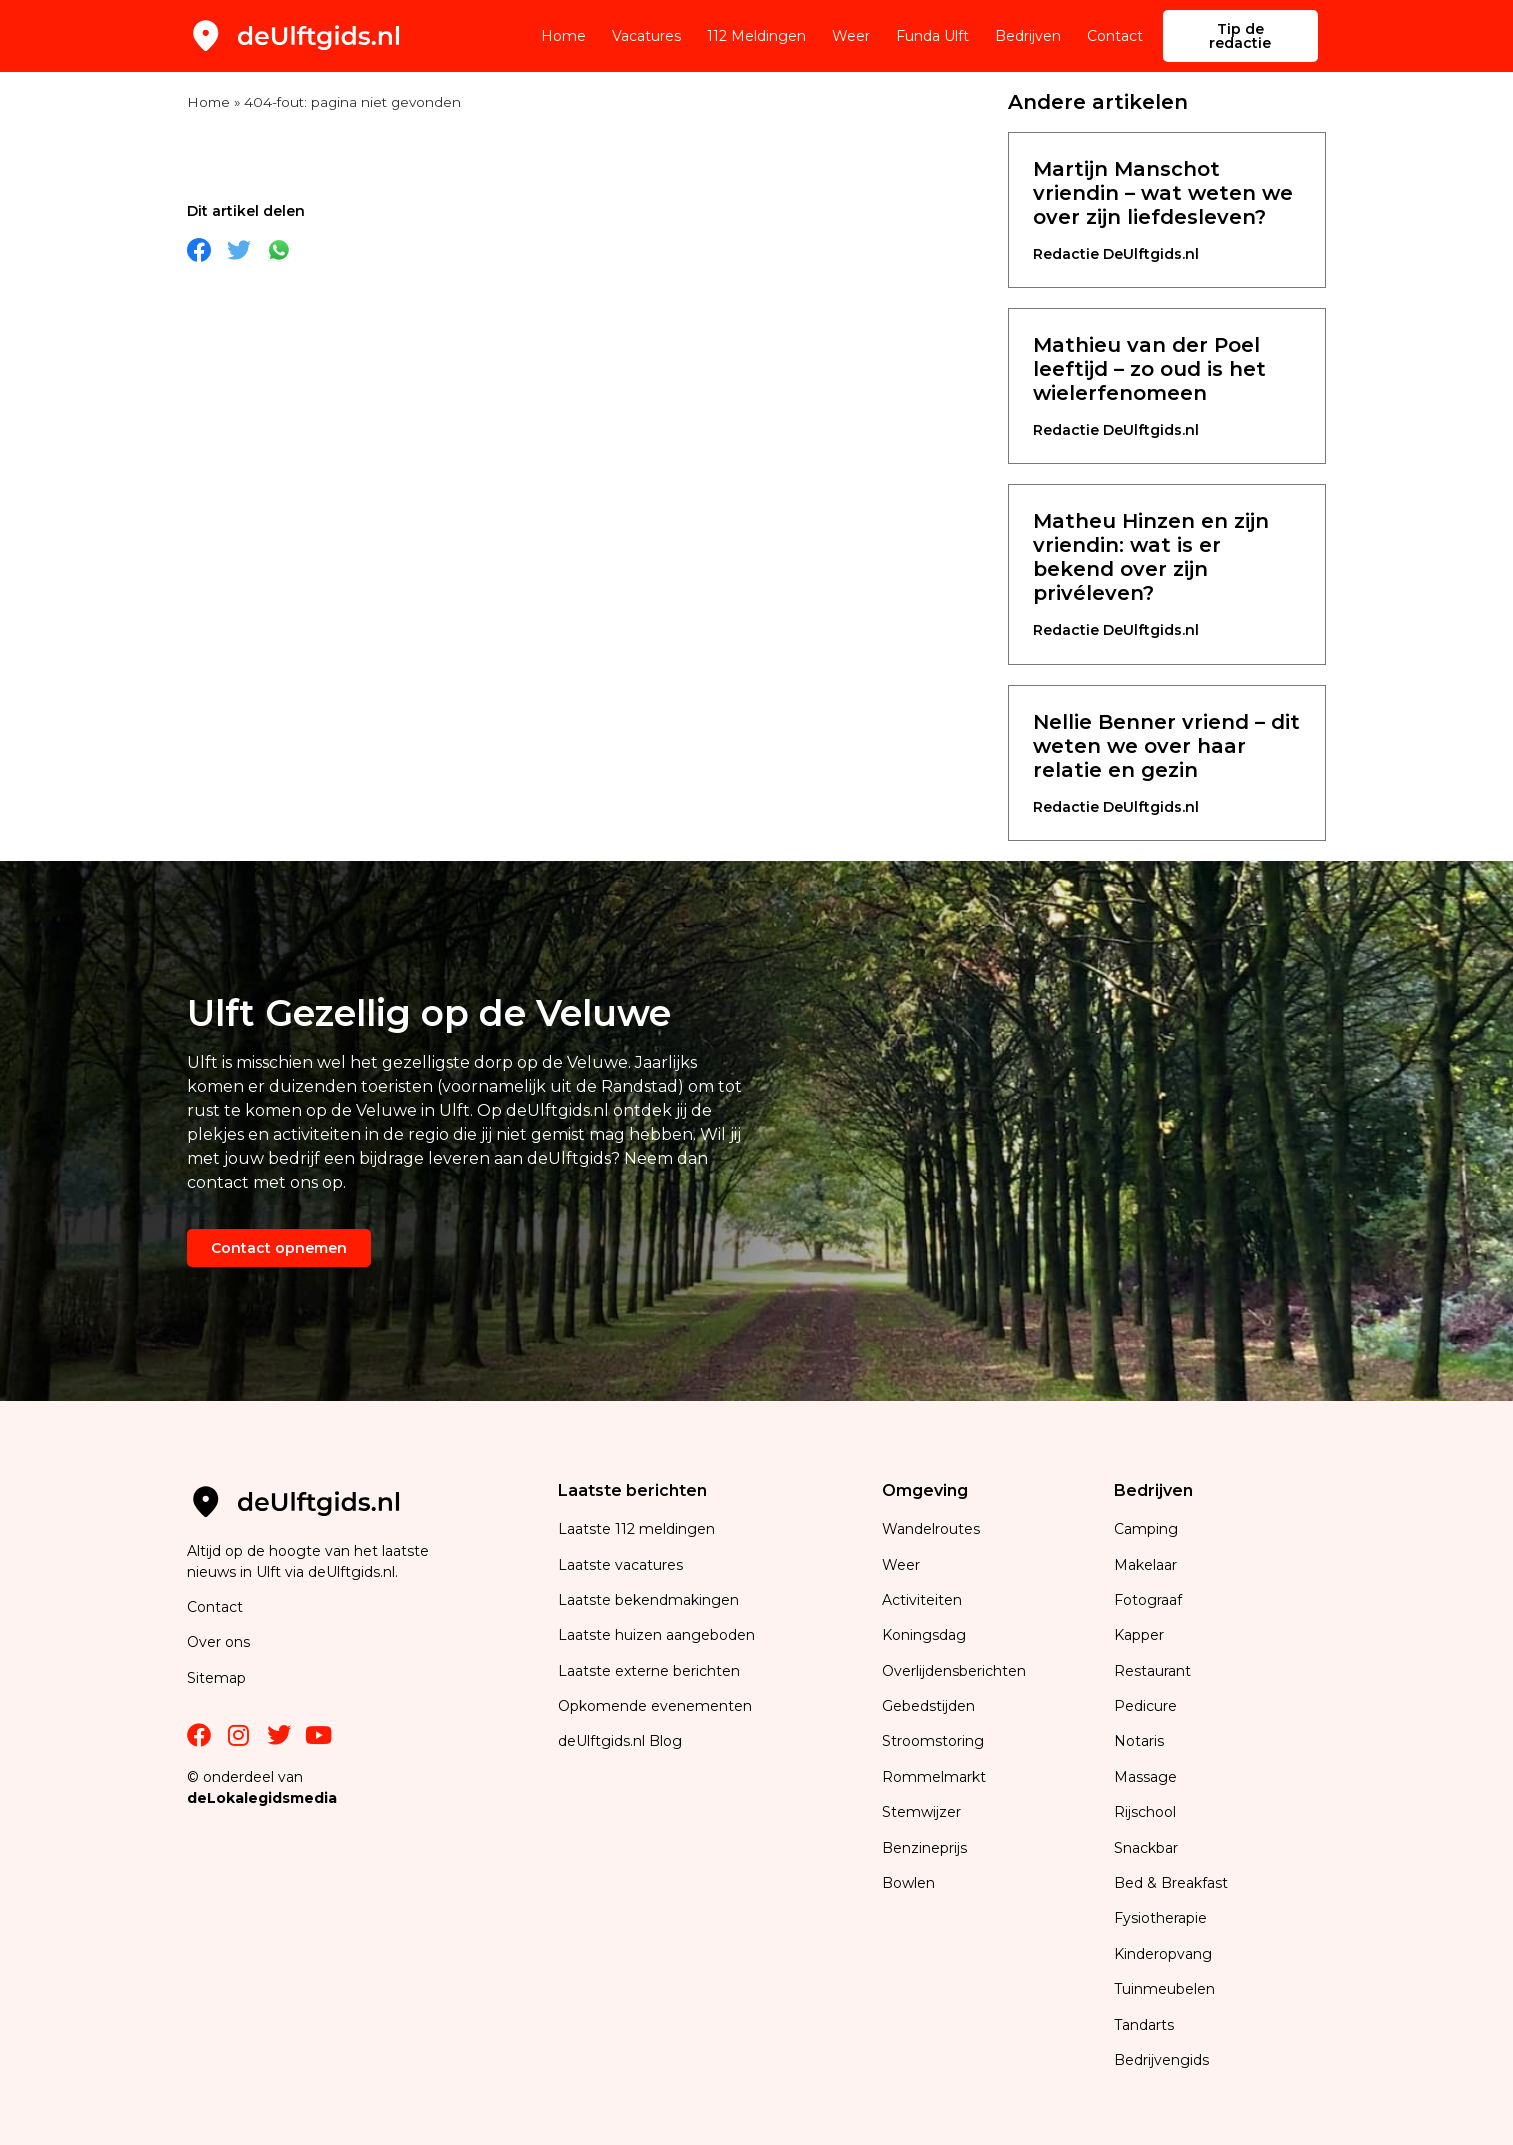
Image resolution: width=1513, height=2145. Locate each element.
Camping (1148, 1529)
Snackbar (1146, 1848)
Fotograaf (1150, 1600)
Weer (851, 36)
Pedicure (1145, 1706)
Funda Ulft (932, 36)
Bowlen (908, 1883)
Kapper (1141, 1635)
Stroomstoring (933, 1741)
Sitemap (218, 1678)
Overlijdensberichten (956, 1671)
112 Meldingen (756, 36)
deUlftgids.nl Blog (620, 1741)
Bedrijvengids (1161, 2060)
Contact (1115, 36)
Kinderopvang (1163, 1954)
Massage (1145, 1777)
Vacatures (646, 36)
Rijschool (1145, 1812)
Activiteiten (922, 1600)
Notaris (1139, 1741)
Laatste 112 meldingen (636, 1529)
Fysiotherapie (1160, 1918)
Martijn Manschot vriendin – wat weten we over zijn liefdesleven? (1163, 193)
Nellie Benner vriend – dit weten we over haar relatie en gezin (1166, 746)
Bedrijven (1028, 36)
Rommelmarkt (936, 1777)
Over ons (218, 1642)
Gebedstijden (928, 1706)
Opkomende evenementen (655, 1706)
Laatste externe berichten (649, 1671)
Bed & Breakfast (1171, 1883)
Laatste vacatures (620, 1565)
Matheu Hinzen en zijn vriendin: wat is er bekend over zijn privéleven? (1151, 557)
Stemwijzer (921, 1812)
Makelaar (1145, 1565)
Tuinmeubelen (1164, 1989)
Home (563, 36)
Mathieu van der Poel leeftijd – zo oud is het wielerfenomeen (1149, 369)
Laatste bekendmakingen (648, 1600)
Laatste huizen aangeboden (656, 1635)
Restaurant (1152, 1671)
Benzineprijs (924, 1848)
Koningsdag (924, 1635)
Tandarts (1144, 2025)
